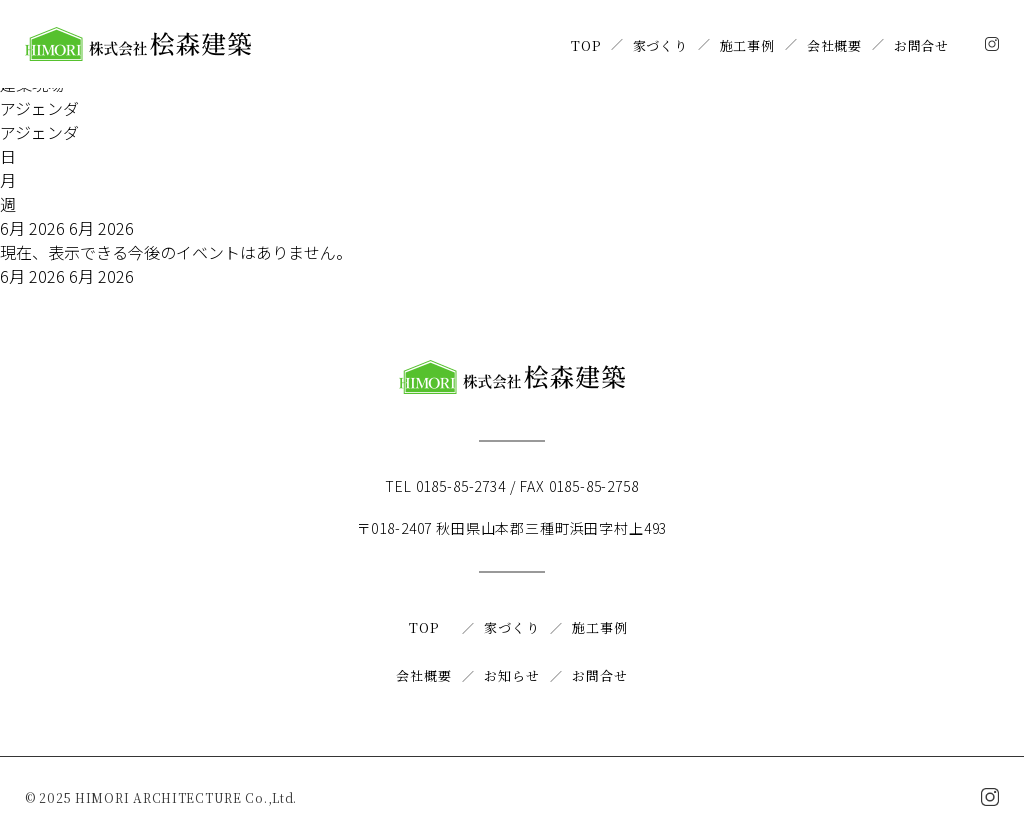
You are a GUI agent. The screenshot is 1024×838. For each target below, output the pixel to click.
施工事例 (747, 45)
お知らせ (511, 675)
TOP (585, 45)
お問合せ (921, 45)
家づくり (660, 45)
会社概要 (834, 45)
